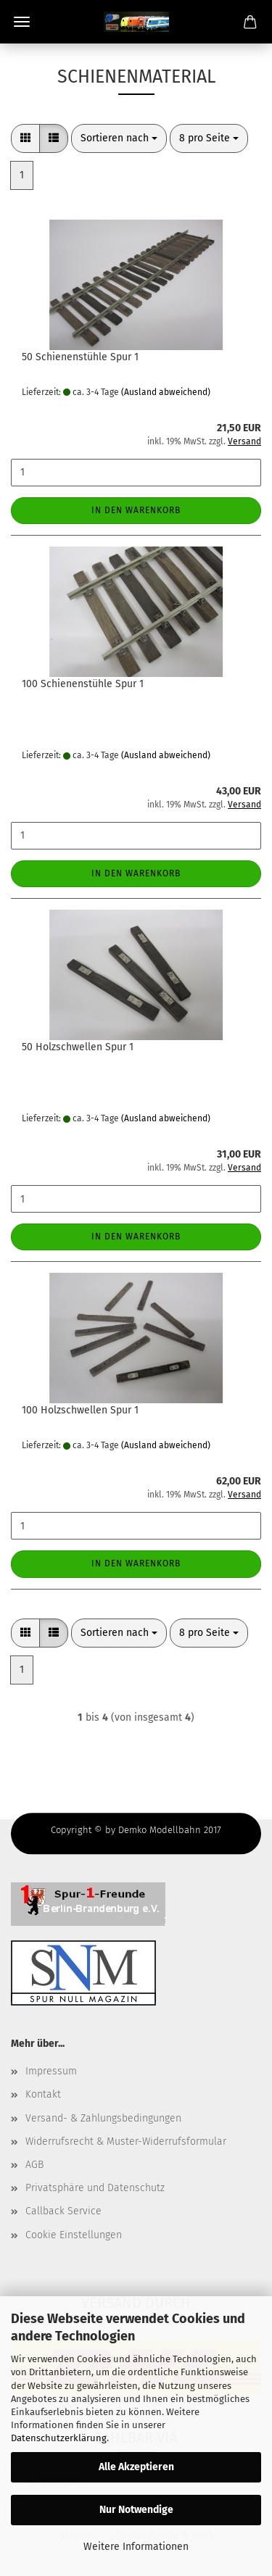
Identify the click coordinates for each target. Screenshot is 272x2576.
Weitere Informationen (136, 2546)
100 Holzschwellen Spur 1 (80, 1410)
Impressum (51, 2071)
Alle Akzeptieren (136, 2467)
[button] (25, 138)
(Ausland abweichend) (165, 392)
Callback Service (63, 2211)
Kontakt (43, 2094)
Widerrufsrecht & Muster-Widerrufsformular (125, 2141)
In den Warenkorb (136, 510)
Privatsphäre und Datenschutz (95, 2188)
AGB (34, 2165)
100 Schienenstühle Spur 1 (83, 684)
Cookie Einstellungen (73, 2235)
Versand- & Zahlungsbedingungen (103, 2118)
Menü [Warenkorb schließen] (22, 21)
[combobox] (119, 138)
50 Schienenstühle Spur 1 (80, 357)
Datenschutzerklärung (59, 2437)
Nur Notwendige (136, 2510)
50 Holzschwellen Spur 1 (77, 1047)
